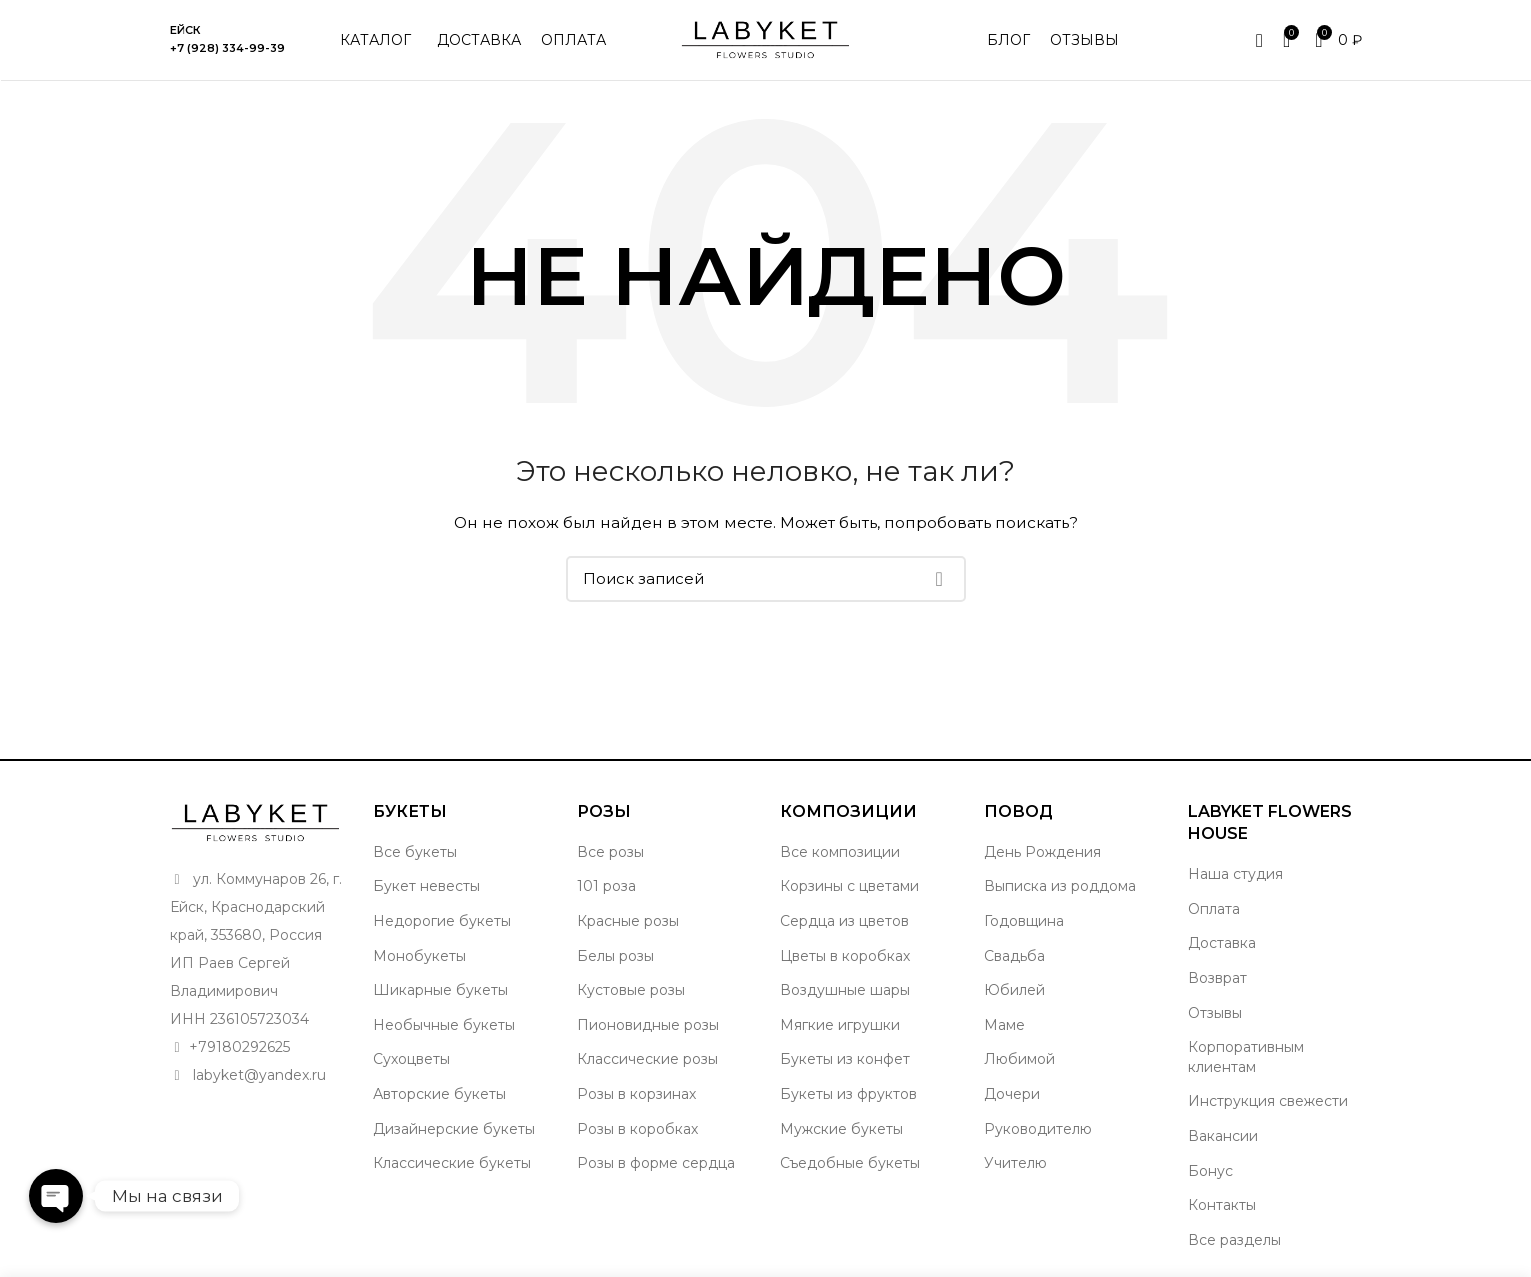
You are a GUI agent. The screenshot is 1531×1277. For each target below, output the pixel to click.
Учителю (1015, 1163)
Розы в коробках (637, 1129)
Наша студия (1235, 874)
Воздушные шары (845, 990)
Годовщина (1024, 921)
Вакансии (1223, 1136)
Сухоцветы (411, 1059)
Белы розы (615, 956)
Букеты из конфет (845, 1059)
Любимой (1019, 1059)
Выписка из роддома (1060, 886)
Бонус (1210, 1171)
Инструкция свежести (1268, 1101)
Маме (1004, 1025)
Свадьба (1014, 956)
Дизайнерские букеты (454, 1129)
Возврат (1217, 978)
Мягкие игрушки (840, 1025)
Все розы (610, 852)
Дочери (1012, 1094)
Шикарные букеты (440, 990)
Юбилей (1014, 990)
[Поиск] (766, 579)
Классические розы (647, 1059)
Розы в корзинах (636, 1094)
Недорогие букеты (442, 921)
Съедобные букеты (850, 1163)
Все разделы (1234, 1240)
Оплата (1214, 909)
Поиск (939, 579)
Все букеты (415, 852)
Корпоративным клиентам (1246, 1057)
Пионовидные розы (648, 1025)
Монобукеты (419, 956)
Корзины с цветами (849, 886)
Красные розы (628, 921)
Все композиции (840, 852)
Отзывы (1215, 1013)
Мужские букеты (841, 1129)
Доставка (1222, 943)
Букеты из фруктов (848, 1094)
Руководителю (1038, 1129)
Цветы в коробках (845, 956)
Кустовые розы (631, 990)
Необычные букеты (444, 1025)
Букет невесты (426, 886)
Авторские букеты (439, 1094)
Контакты (1222, 1205)
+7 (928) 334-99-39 (227, 48)
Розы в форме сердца (656, 1163)
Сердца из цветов (844, 921)
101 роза (606, 886)
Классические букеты (452, 1163)
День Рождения (1042, 852)
